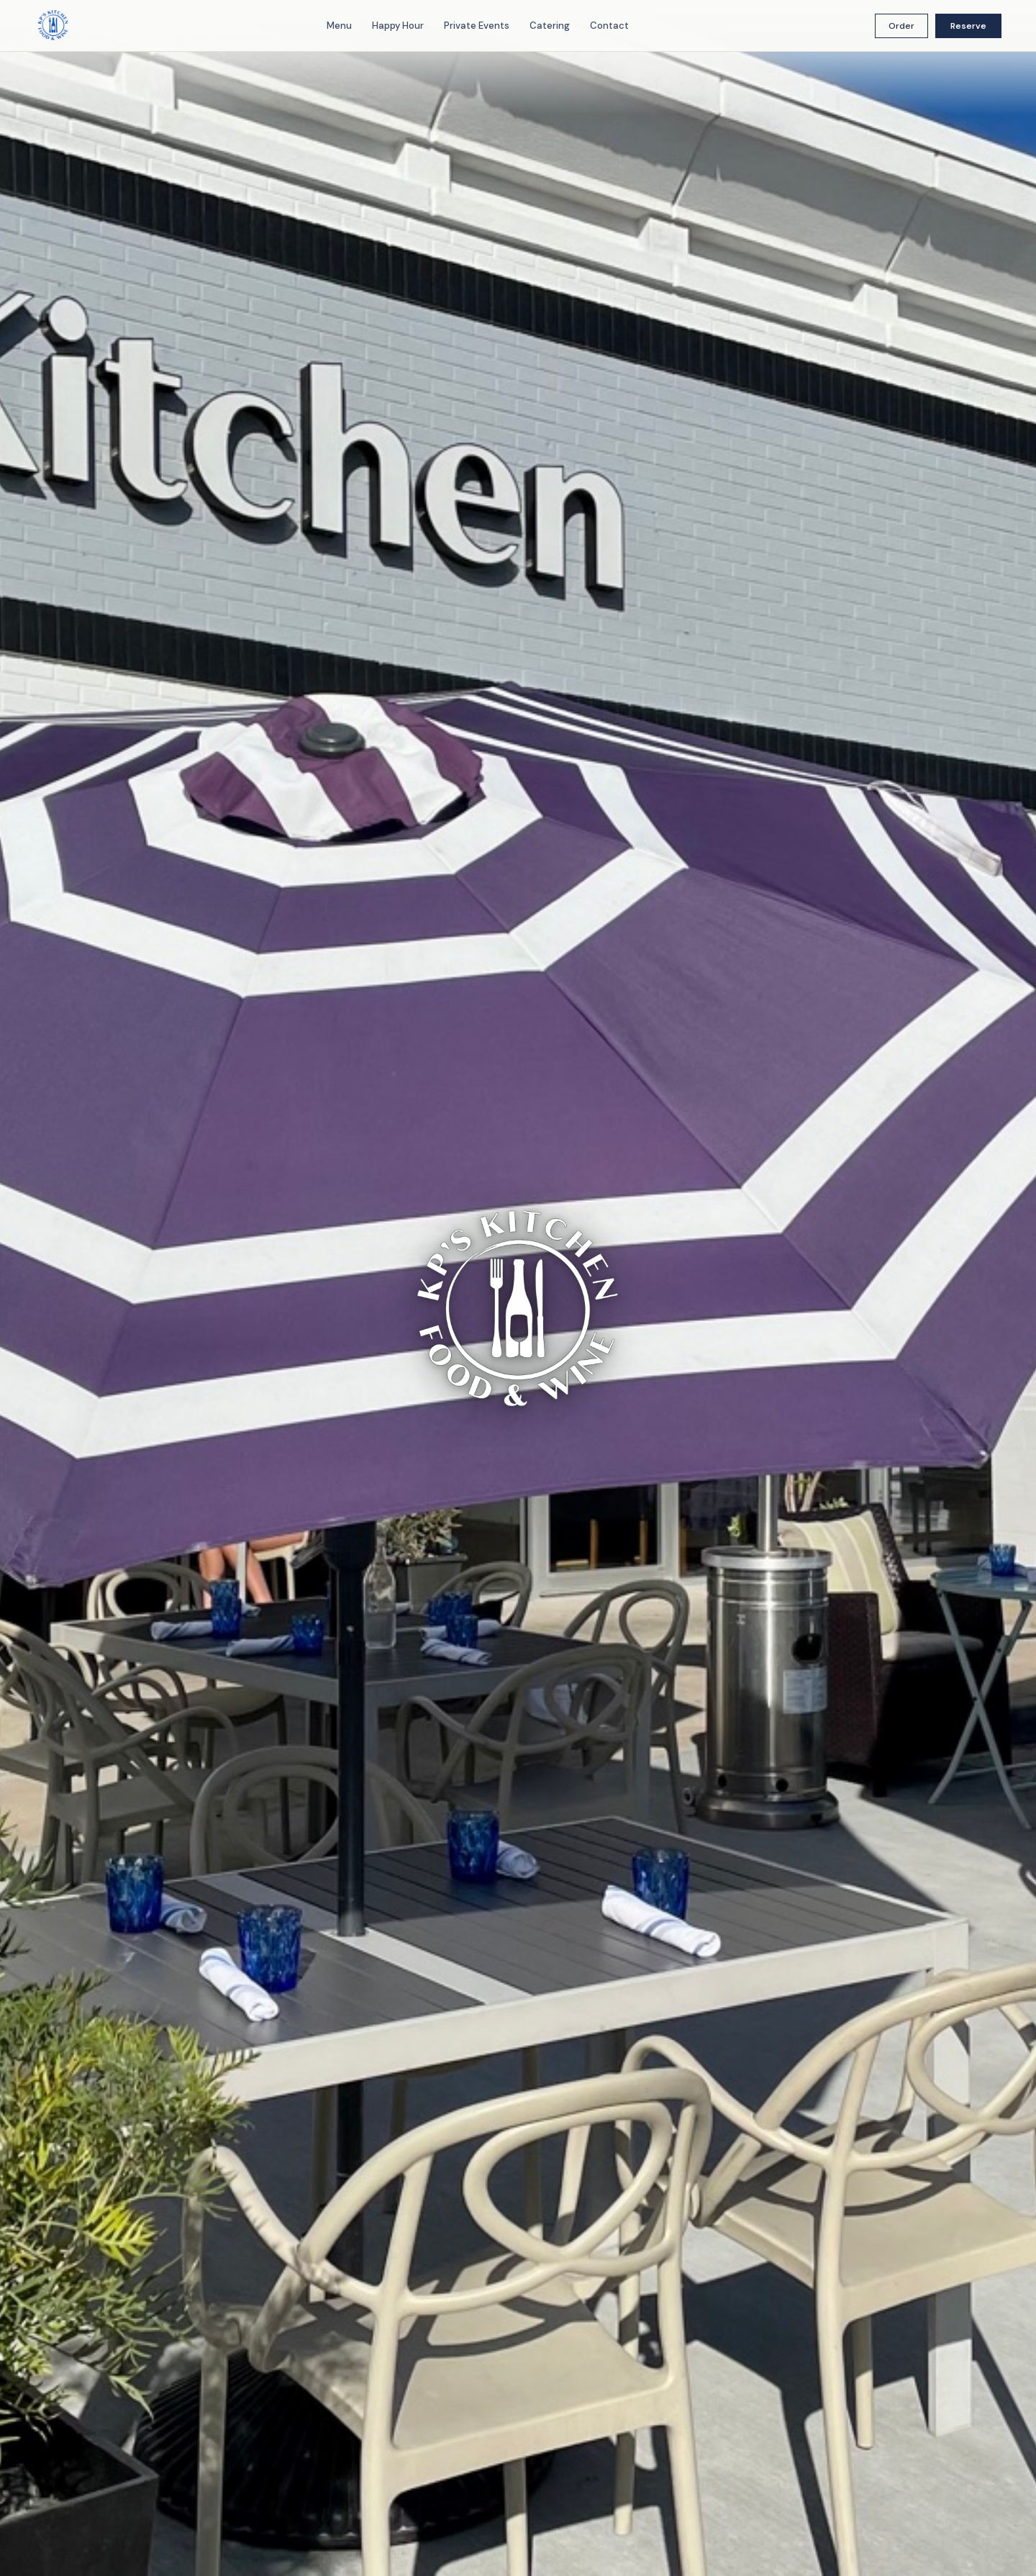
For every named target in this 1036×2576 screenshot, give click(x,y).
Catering (550, 25)
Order (901, 26)
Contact (609, 25)
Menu (339, 25)
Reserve (968, 26)
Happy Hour (398, 25)
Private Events (476, 25)
